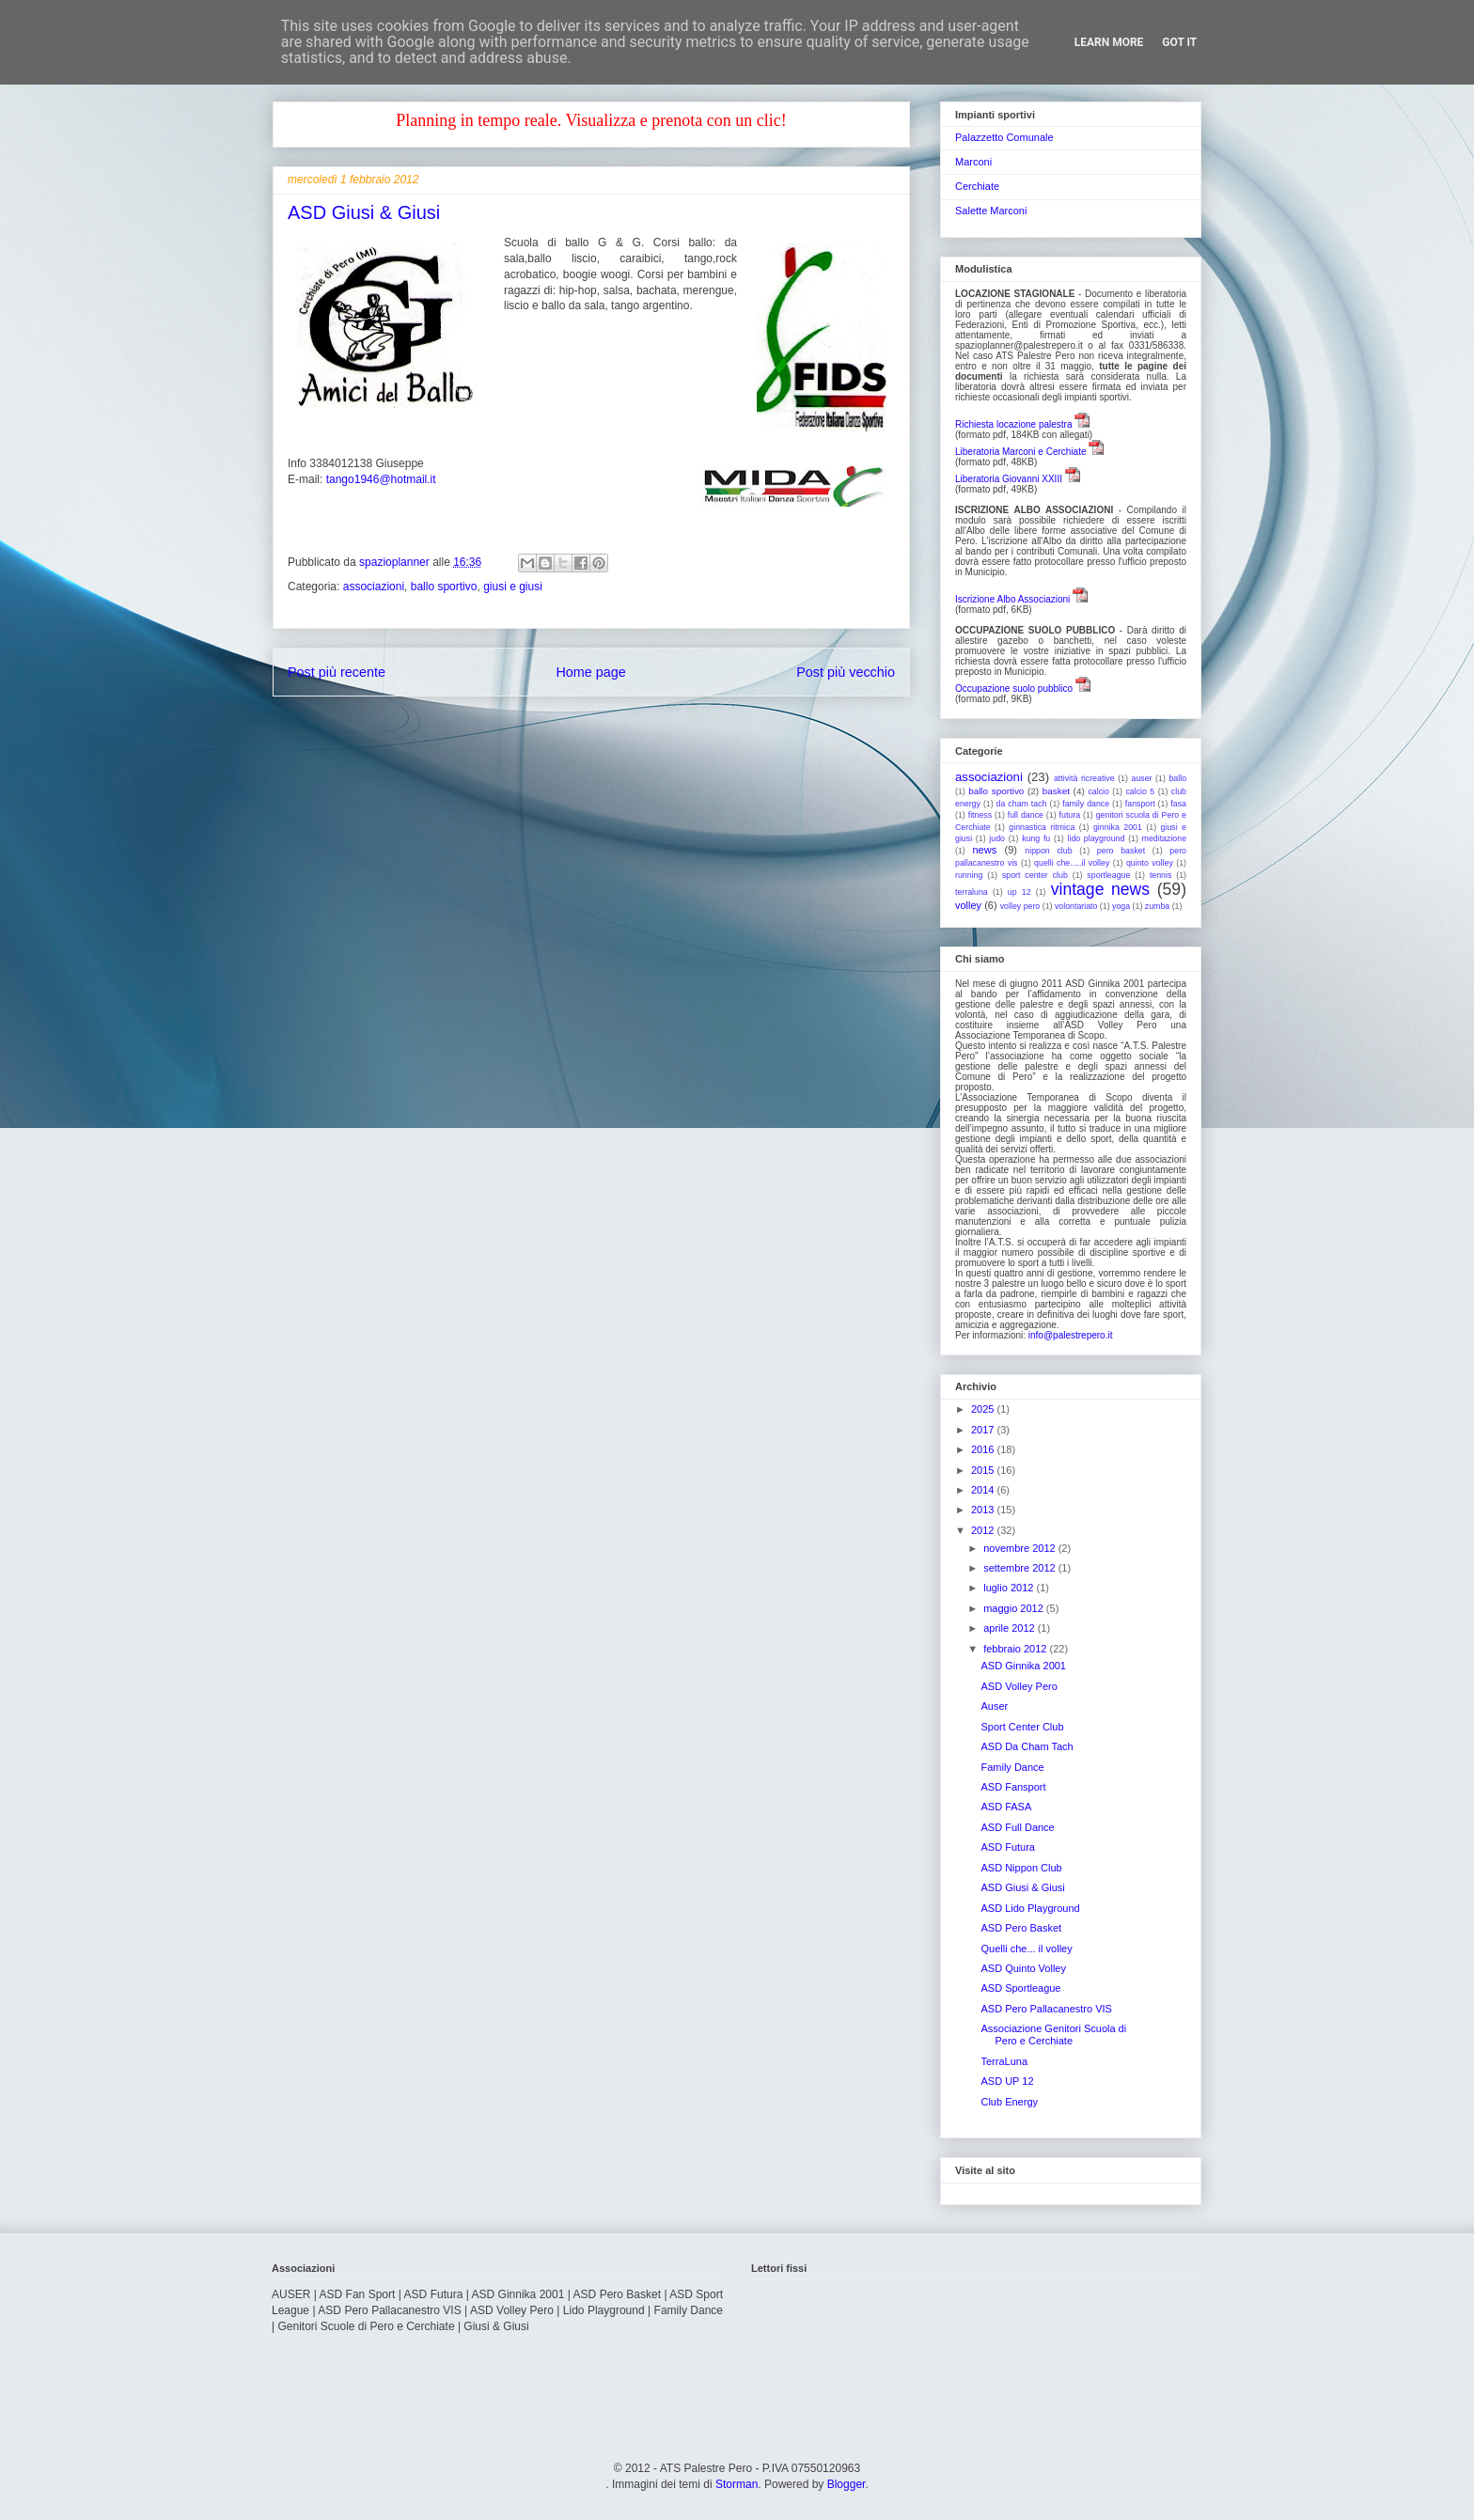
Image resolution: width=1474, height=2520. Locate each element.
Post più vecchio (845, 672)
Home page (590, 672)
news (985, 849)
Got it (1179, 42)
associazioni (373, 586)
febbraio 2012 (1016, 1648)
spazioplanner (395, 562)
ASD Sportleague (1020, 1988)
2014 (984, 1489)
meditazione (1164, 838)
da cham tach (1021, 803)
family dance (1085, 803)
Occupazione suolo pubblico (1014, 688)
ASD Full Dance (1017, 1827)
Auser (994, 1706)
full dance (1025, 815)
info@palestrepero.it (1070, 1335)
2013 (984, 1509)
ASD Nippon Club (1020, 1867)
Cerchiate (977, 186)
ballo (1177, 778)
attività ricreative (1084, 778)
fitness (980, 815)
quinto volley (1149, 863)
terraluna (971, 892)
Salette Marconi (991, 210)
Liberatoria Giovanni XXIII (1008, 479)
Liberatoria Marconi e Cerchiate (1021, 451)
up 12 (1019, 892)
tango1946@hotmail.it (381, 479)
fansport (1140, 803)
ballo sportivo (444, 586)
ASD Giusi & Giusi (1022, 1887)
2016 (984, 1449)
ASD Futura (1007, 1847)
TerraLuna (1003, 2061)
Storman (736, 2484)
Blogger (846, 2484)
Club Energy (1009, 2101)
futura (1070, 815)
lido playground (1095, 838)
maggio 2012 (1014, 1608)
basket (1056, 791)
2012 (984, 1530)
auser (1142, 778)
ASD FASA (1005, 1806)
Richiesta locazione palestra (1014, 424)
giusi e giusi (512, 586)
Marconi (973, 161)
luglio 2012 (1009, 1587)
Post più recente (336, 672)
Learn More (1109, 42)
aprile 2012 (1010, 1628)
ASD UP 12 (1006, 2081)
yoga (1121, 906)
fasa (1178, 803)
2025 (984, 1409)
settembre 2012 (1020, 1567)
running (968, 875)
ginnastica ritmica (1041, 827)
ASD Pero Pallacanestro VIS (1045, 2008)
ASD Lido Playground (1029, 1908)
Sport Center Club (1021, 1726)
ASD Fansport (1012, 1786)
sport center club (1035, 875)
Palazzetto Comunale (1004, 137)
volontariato (1076, 906)
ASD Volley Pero (1018, 1686)
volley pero (1020, 906)
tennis (1160, 875)
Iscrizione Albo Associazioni (1012, 599)
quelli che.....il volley (1071, 863)
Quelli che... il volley (1026, 1948)
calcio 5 (1139, 791)
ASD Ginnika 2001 (1023, 1665)
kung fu (1036, 838)
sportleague (1108, 875)
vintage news (1100, 889)
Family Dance (1011, 1767)
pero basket (1121, 850)
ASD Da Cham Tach (1026, 1746)
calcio (1098, 791)
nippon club (1048, 850)
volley (968, 905)
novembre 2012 (1020, 1548)
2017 (984, 1429)
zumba (1157, 906)
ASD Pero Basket (1020, 1927)
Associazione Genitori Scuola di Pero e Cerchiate (1053, 2034)
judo (997, 838)
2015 (984, 1470)
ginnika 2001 (1117, 827)
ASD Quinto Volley (1023, 1968)
